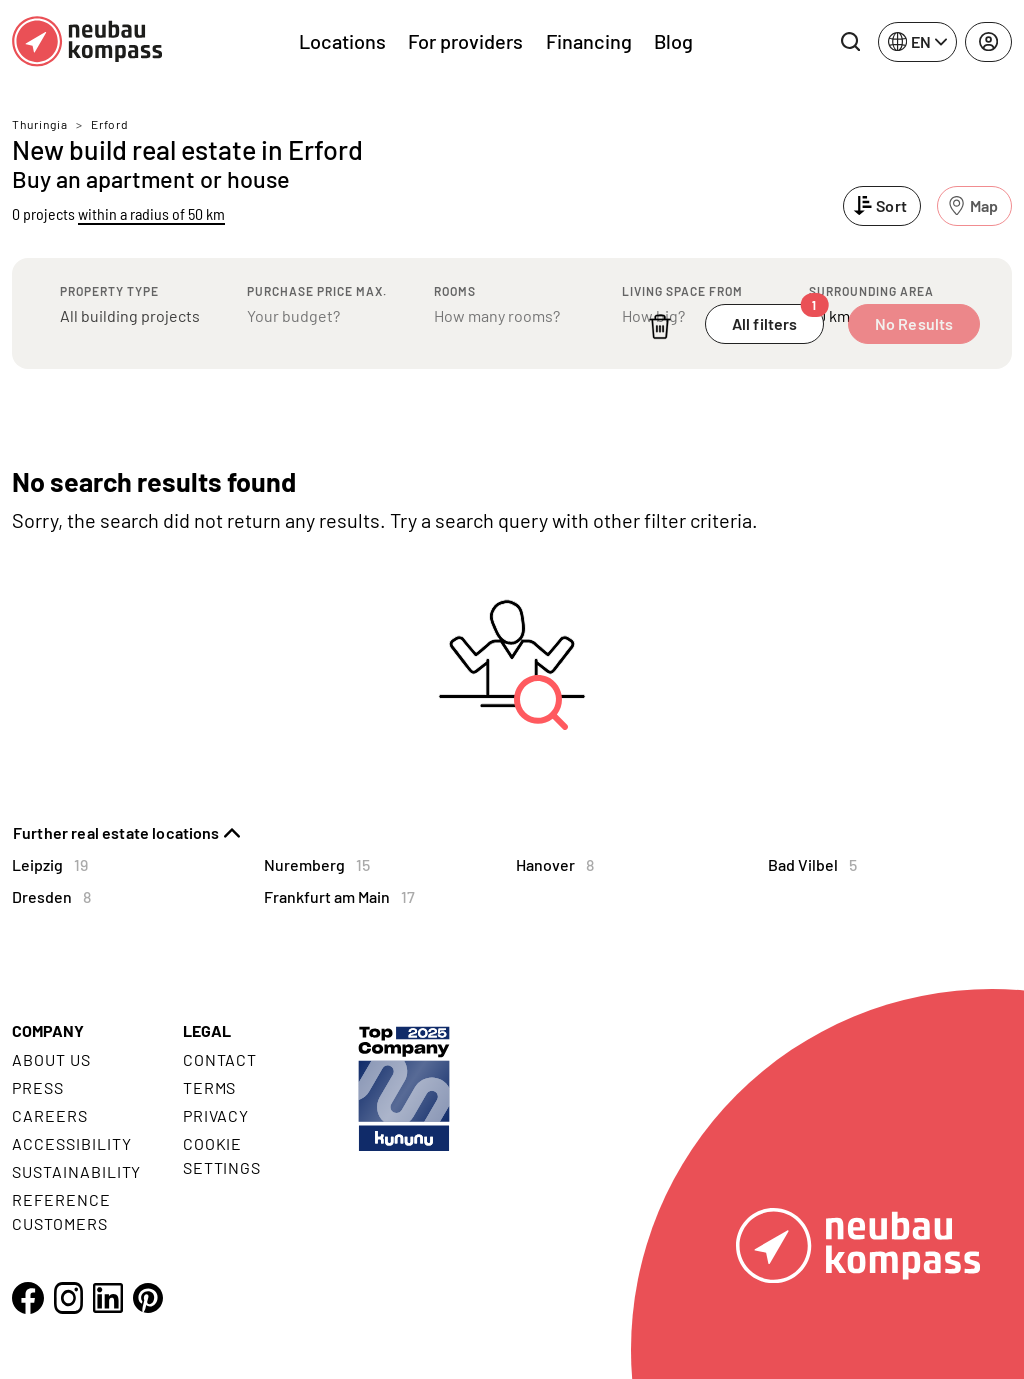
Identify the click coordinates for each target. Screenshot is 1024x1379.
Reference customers (61, 1211)
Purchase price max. (317, 291)
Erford (110, 124)
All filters (778, 318)
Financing (589, 41)
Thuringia (40, 124)
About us (51, 1059)
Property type (109, 291)
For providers (465, 41)
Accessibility (71, 1143)
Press (38, 1087)
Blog (673, 41)
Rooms (455, 291)
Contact (220, 1059)
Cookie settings (222, 1155)
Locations (342, 41)
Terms (210, 1087)
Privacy (216, 1115)
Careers (50, 1115)
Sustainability (76, 1171)
